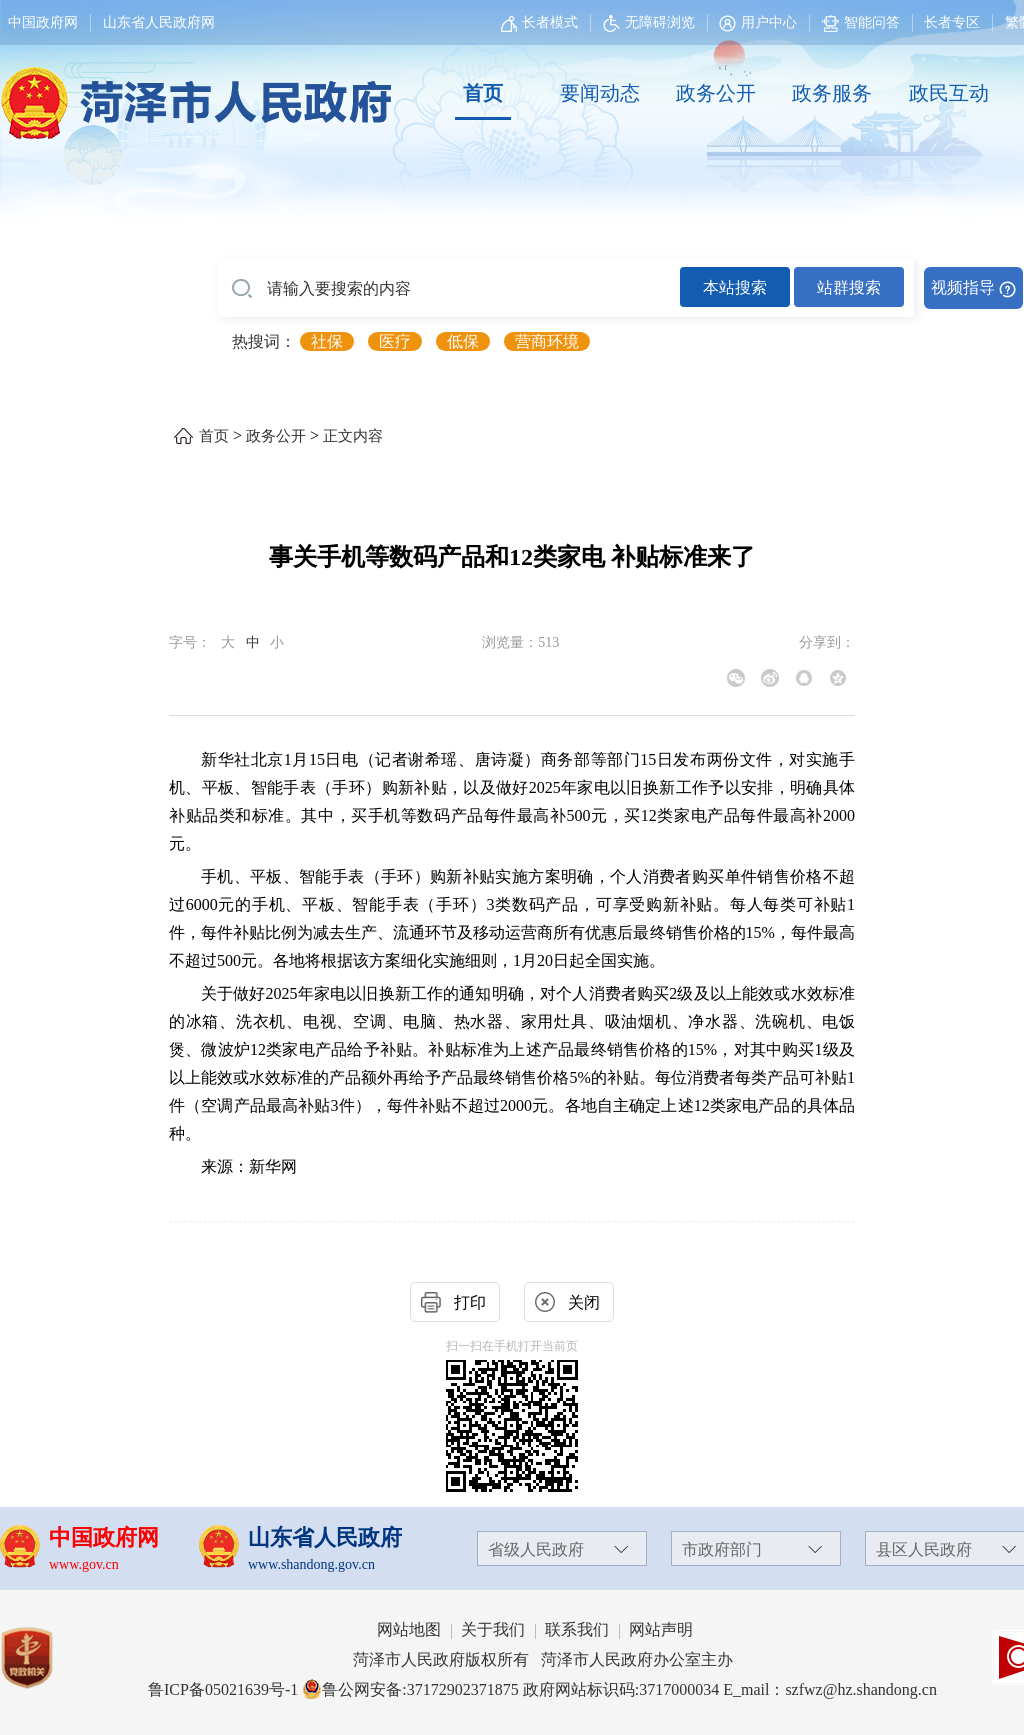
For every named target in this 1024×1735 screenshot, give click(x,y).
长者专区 (952, 22)
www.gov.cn (84, 1564)
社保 (327, 341)
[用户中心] (760, 22)
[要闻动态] (599, 94)
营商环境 (547, 341)
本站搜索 (735, 287)
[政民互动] (949, 94)
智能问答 (861, 22)
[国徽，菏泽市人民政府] (192, 92)
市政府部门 (722, 1549)
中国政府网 (43, 22)
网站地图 (409, 1629)
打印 (470, 1302)
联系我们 (577, 1629)
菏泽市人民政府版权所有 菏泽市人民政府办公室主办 (543, 1659)
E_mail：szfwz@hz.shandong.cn (830, 1689)
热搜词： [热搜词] (264, 341)
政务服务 (832, 93)
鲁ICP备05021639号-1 (223, 1689)
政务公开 (716, 93)
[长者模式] (542, 22)
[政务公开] (716, 94)
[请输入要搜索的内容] (448, 289)
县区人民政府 (924, 1549)
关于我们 (493, 1629)
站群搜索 (849, 287)
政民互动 (949, 93)
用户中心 (769, 22)
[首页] (483, 94)
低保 (463, 341)
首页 (483, 93)
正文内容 (353, 436)
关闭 (584, 1302)
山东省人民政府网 (159, 22)
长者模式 (550, 22)
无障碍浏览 (649, 22)
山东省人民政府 (325, 1537)
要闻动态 (600, 93)
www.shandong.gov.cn (311, 1564)
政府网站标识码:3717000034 (621, 1689)
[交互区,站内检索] (620, 288)
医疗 (395, 341)
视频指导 (963, 287)
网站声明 (661, 1629)
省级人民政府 (536, 1549)
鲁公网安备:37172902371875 (410, 1689)
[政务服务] (832, 94)
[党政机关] (46, 1658)
